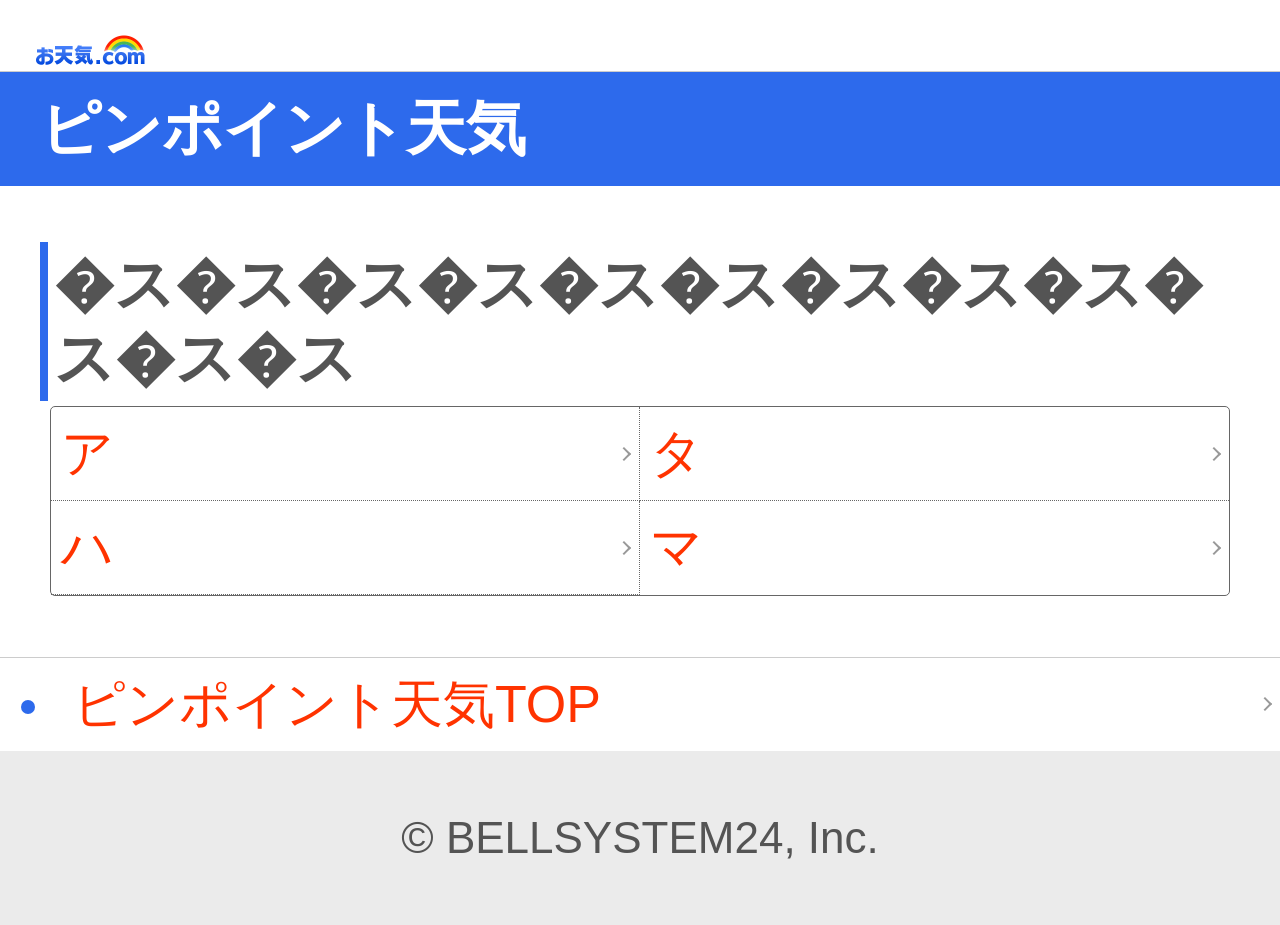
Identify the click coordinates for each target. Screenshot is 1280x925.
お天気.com (119, 50)
